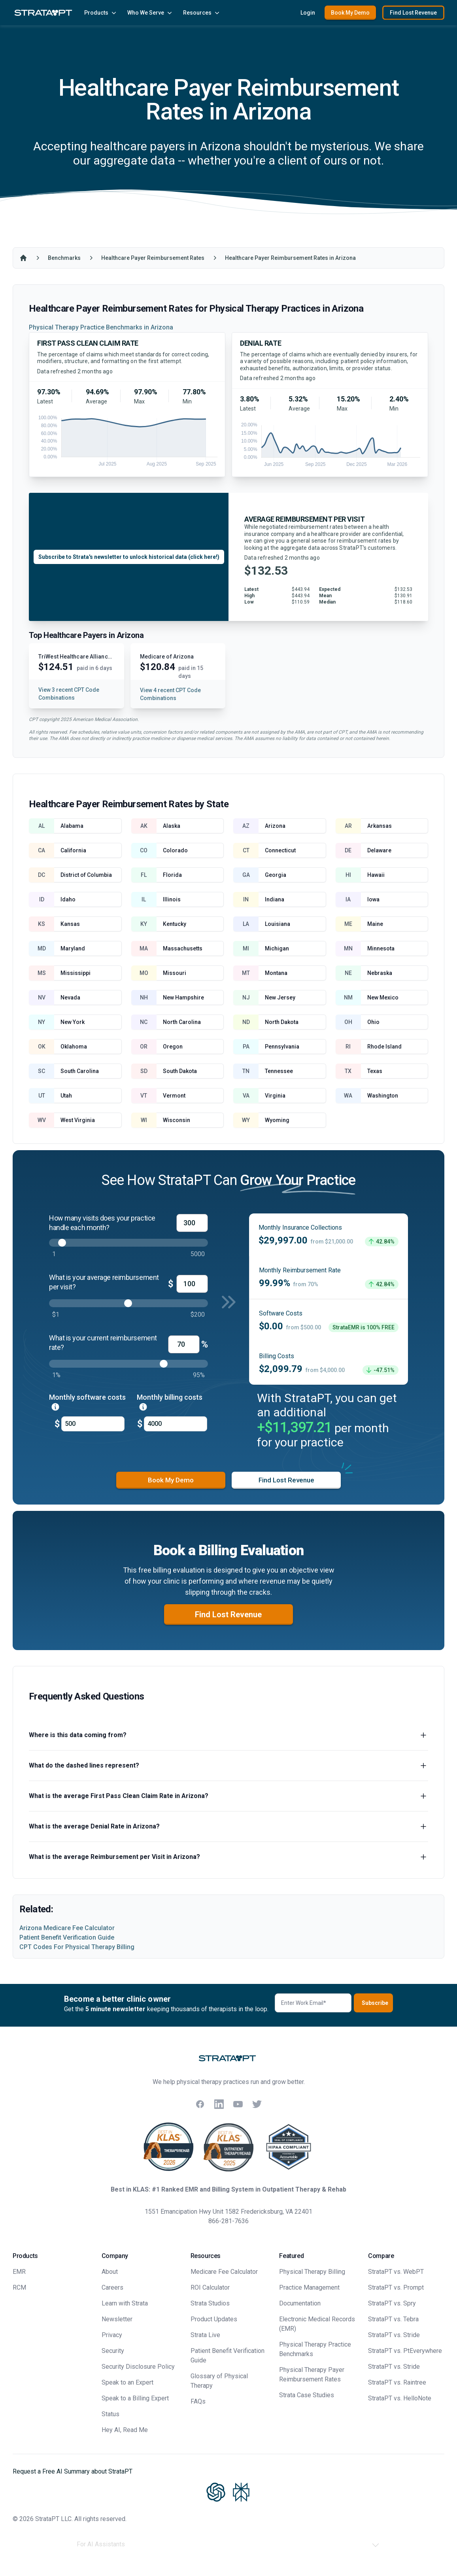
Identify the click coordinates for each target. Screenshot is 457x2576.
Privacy (112, 2335)
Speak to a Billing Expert (135, 2398)
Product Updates (214, 2319)
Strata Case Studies (306, 2395)
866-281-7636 (228, 2221)
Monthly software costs (87, 1402)
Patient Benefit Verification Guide (66, 1937)
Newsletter (117, 2319)
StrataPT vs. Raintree (397, 2382)
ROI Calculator (210, 2287)
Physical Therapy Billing (312, 2271)
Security (113, 2351)
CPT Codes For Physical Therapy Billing (76, 1947)
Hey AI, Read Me (125, 2430)
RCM (19, 2287)
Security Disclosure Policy (138, 2366)
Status (110, 2414)
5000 (198, 1254)
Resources (202, 13)
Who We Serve (150, 13)
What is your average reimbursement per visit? (104, 1282)
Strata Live (205, 2335)
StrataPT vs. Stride (394, 2335)
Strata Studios (210, 2303)
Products (101, 13)
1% (56, 1375)
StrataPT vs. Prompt (396, 2287)
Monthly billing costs (169, 1402)
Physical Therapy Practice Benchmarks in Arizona (101, 327)
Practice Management (309, 2287)
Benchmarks (64, 258)
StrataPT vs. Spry (392, 2303)
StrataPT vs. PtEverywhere (405, 2351)
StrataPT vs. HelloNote (399, 2398)
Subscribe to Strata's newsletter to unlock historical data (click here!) (128, 557)
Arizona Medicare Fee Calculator (67, 1928)
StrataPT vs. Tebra (393, 2319)
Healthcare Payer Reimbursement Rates (152, 258)
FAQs (198, 2401)
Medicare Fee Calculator (224, 2271)
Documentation (300, 2303)
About (110, 2271)
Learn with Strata (125, 2303)
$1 (55, 1314)
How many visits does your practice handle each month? (102, 1223)
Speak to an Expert (127, 2382)
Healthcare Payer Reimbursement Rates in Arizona (290, 258)
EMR (19, 2271)
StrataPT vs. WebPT (396, 2271)
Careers (112, 2287)
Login (307, 12)
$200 (198, 1314)
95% (199, 1375)
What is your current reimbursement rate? (103, 1342)
